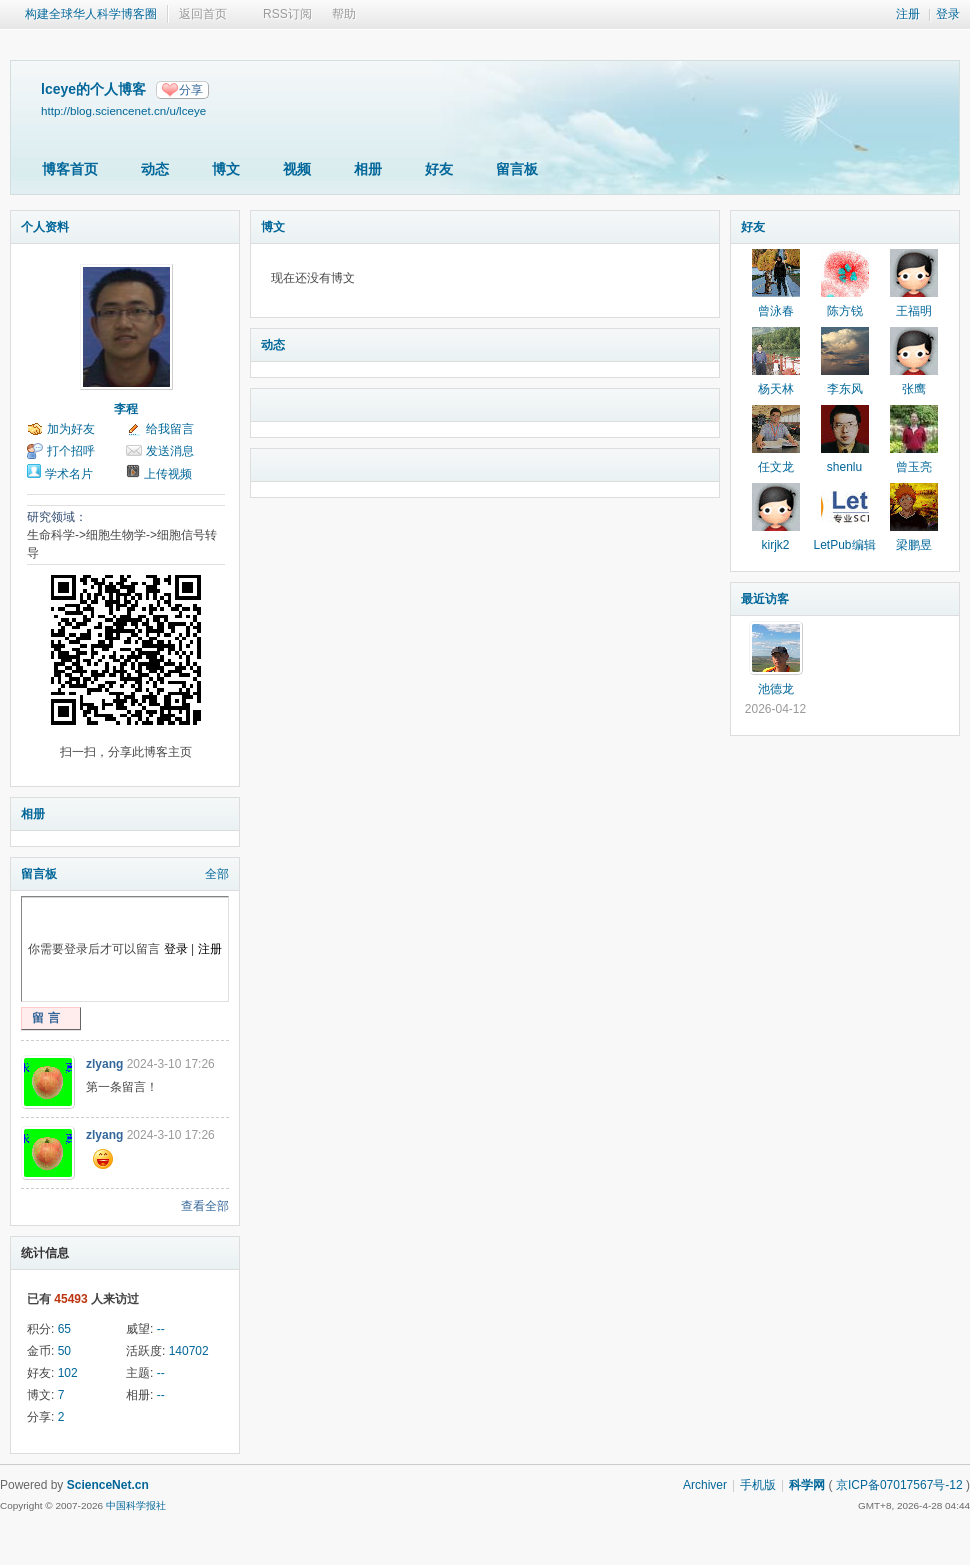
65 (64, 1329)
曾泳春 (776, 311)
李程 (126, 409)
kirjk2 (775, 545)
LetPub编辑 (844, 545)
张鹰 (914, 389)
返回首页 (203, 14)
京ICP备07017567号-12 (899, 1485)
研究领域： (57, 517)
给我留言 (170, 429)
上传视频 (168, 474)
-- (161, 1329)
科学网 (807, 1485)
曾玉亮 (914, 467)
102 (68, 1373)
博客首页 (70, 169)
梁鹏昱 (914, 545)
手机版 (758, 1485)
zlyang (104, 1064)
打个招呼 (71, 451)
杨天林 (776, 389)
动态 (155, 169)
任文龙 (776, 467)
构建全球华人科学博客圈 (91, 14)
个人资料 (45, 227)
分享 (191, 90)
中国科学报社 (136, 1505)
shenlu (844, 467)
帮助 (344, 14)
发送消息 (170, 451)
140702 (189, 1351)
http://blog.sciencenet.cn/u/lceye (123, 110)
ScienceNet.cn (108, 1485)
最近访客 (765, 599)
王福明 (914, 311)
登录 (948, 14)
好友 (439, 169)
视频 (297, 169)
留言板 (517, 169)
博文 (226, 169)
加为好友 (71, 429)
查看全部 (205, 1206)
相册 (368, 169)
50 (64, 1351)
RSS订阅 (287, 14)
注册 (908, 14)
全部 (217, 874)
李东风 (845, 389)
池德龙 (776, 689)
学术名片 (69, 474)
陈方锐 (845, 311)
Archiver (705, 1485)
